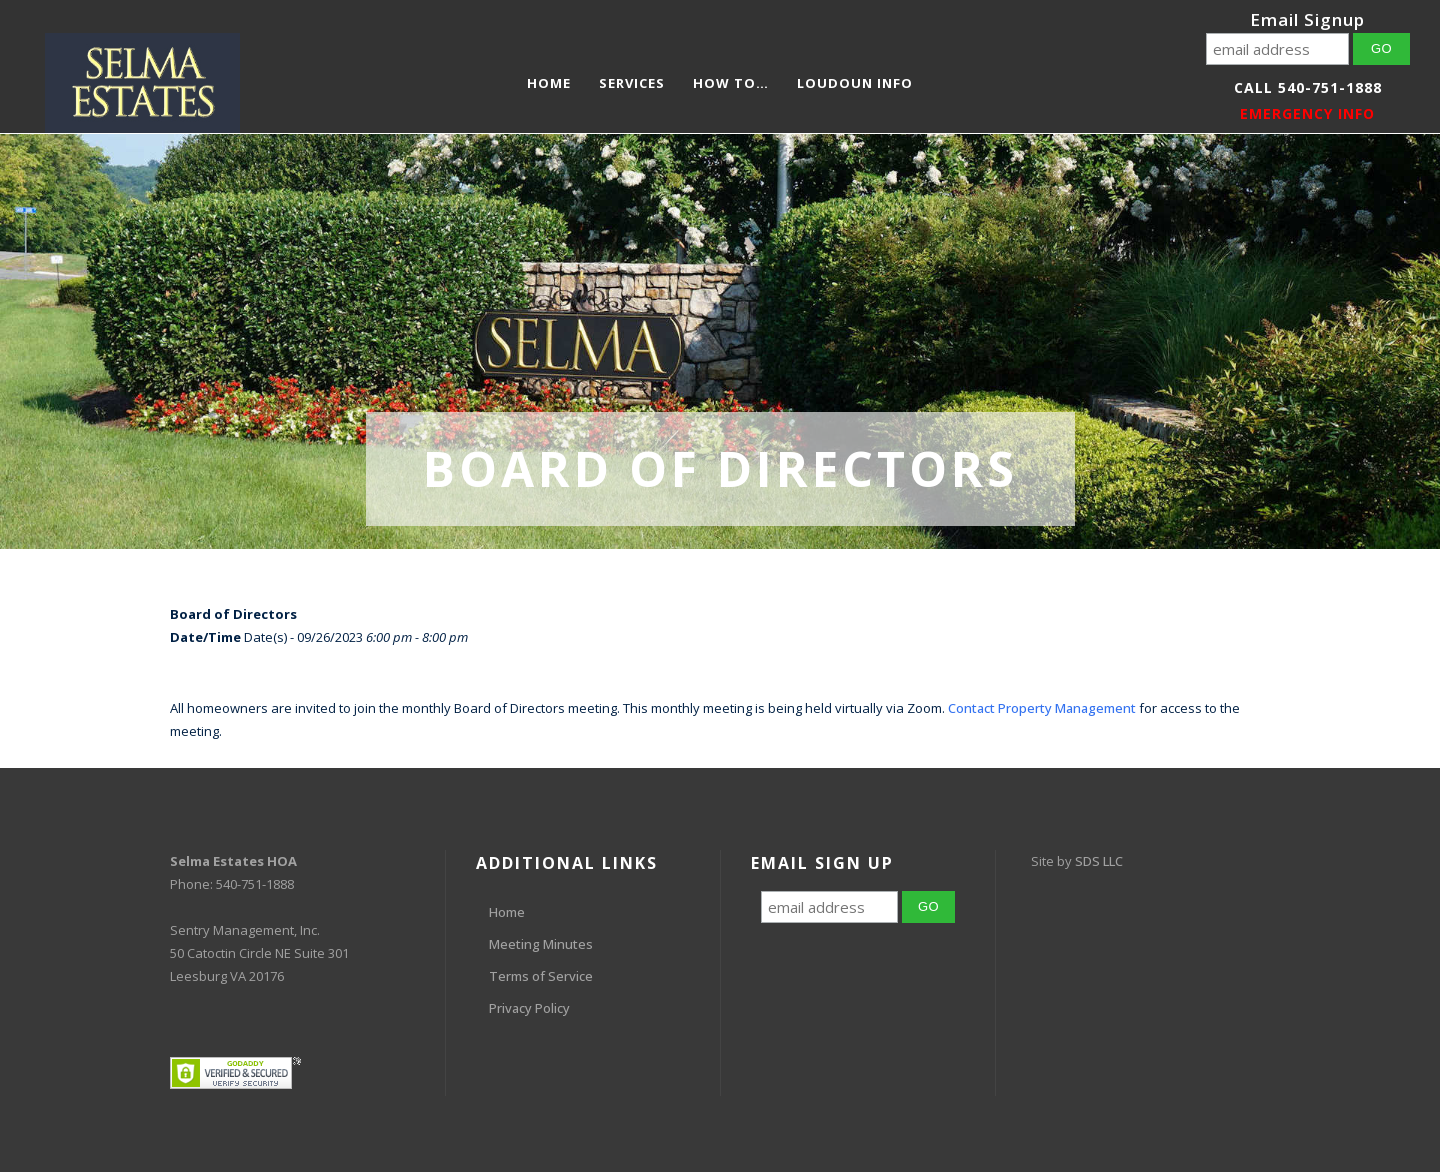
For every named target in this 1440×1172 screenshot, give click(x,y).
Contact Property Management (1042, 708)
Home (507, 912)
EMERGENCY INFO (1307, 113)
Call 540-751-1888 (1308, 87)
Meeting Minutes (541, 944)
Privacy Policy (529, 1008)
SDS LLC (1099, 861)
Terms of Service (541, 976)
